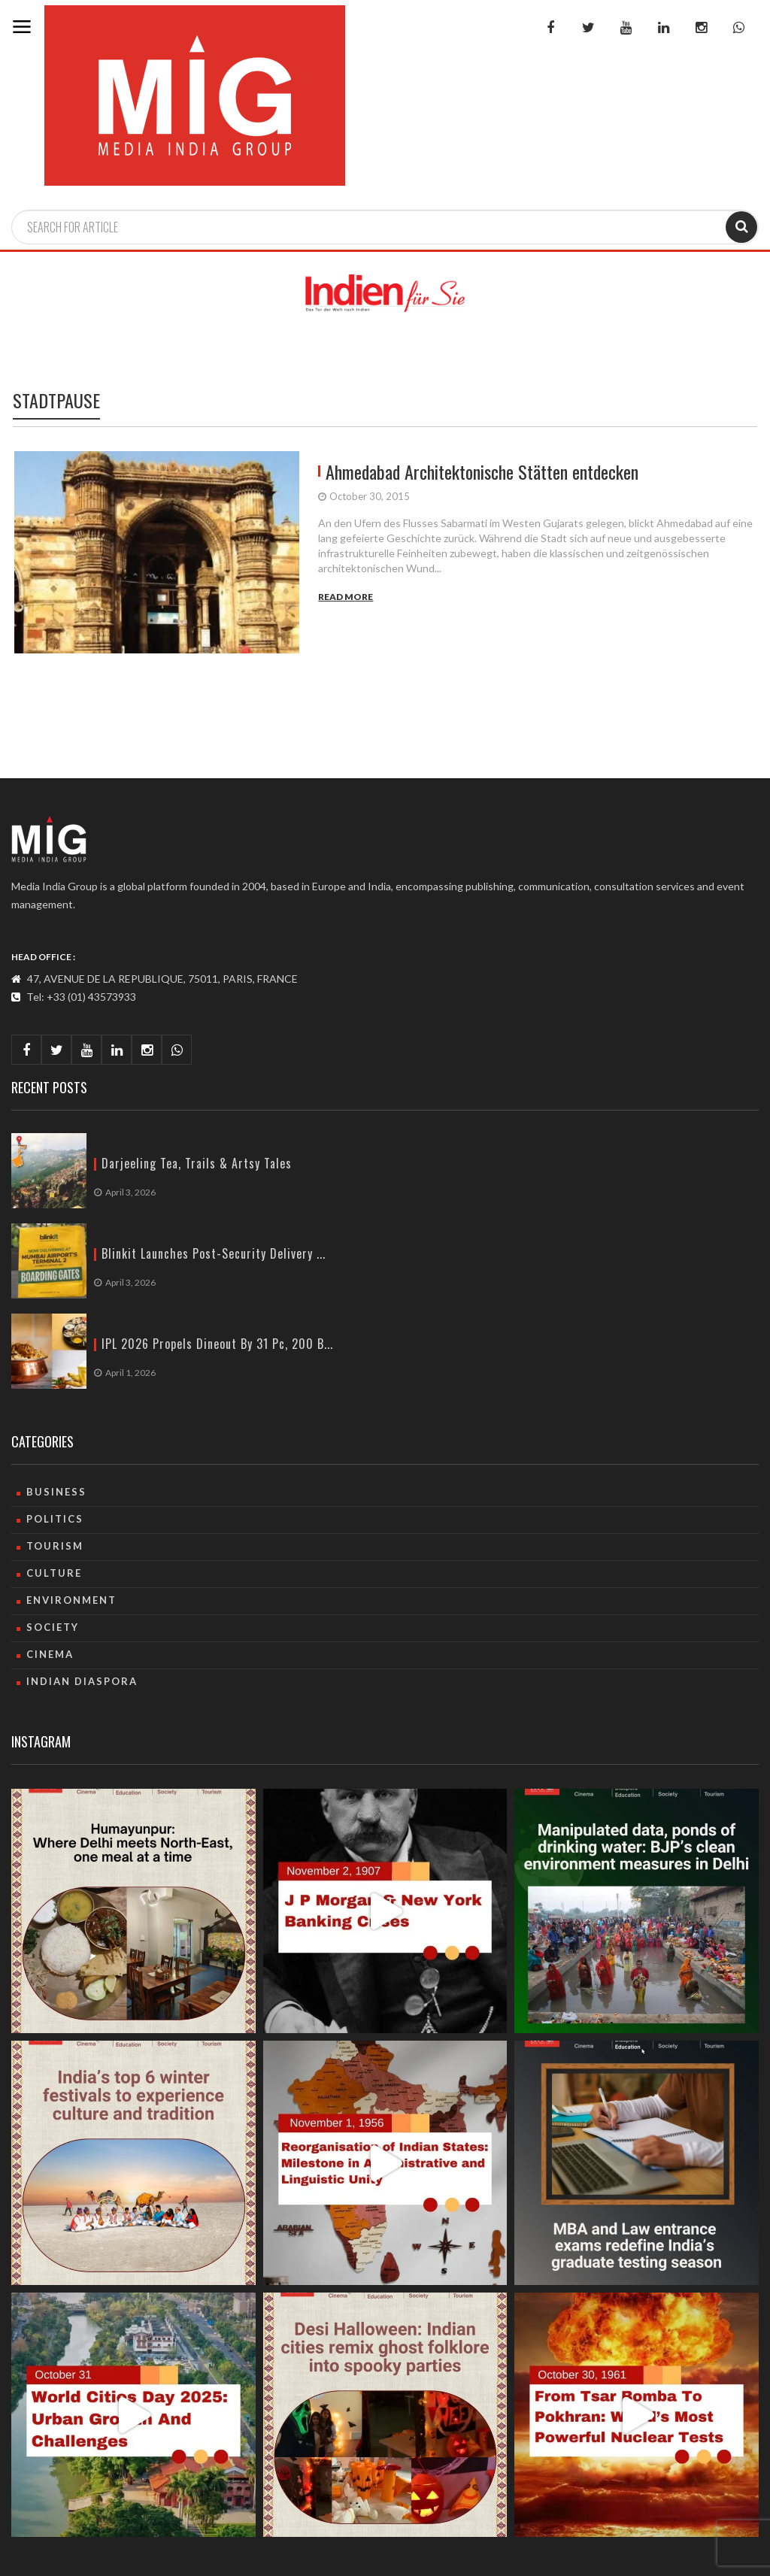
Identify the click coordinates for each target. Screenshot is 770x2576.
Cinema (50, 1654)
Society (52, 1627)
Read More (345, 596)
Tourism (54, 1546)
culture (54, 1573)
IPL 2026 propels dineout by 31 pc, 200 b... (217, 1344)
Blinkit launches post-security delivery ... (214, 1254)
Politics (54, 1519)
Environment (71, 1600)
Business (56, 1492)
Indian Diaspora (82, 1681)
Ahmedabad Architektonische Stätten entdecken (482, 471)
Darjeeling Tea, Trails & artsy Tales (197, 1164)
